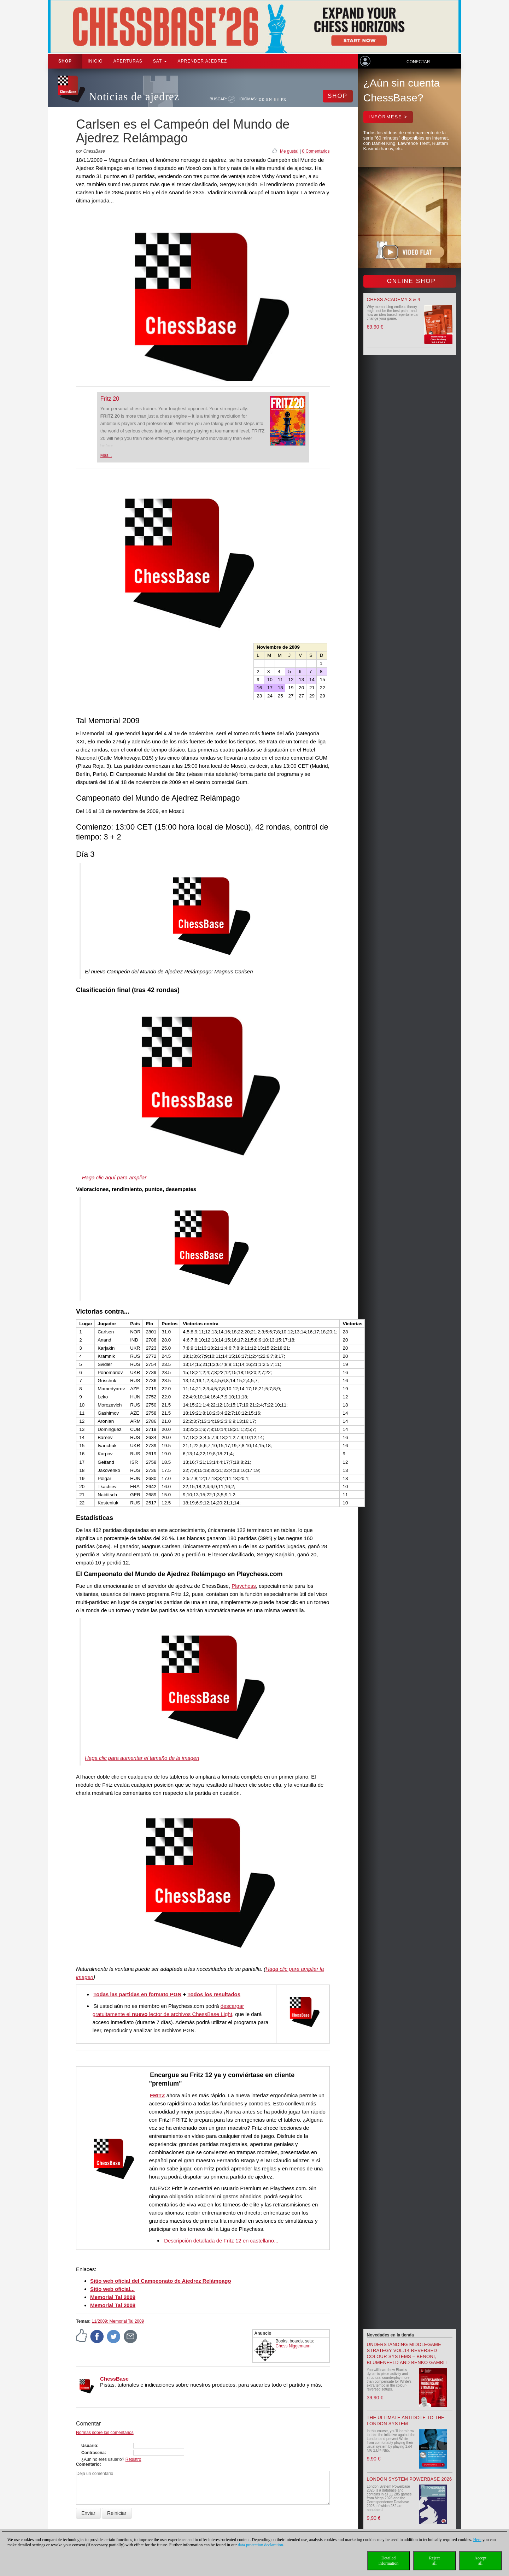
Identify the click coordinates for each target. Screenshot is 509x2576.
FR (283, 99)
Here (477, 2539)
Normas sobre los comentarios (105, 2432)
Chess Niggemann (293, 2346)
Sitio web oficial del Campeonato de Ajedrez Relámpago (160, 2281)
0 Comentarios (315, 151)
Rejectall (434, 2561)
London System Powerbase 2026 (409, 2479)
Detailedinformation (389, 2561)
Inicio (95, 61)
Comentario (88, 2464)
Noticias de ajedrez (134, 96)
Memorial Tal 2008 (112, 2305)
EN (269, 99)
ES (276, 99)
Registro (133, 2459)
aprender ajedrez (202, 61)
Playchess (244, 1586)
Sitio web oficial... (112, 2289)
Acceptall (480, 2561)
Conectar (418, 61)
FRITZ (157, 2095)
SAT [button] (160, 61)
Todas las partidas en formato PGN (137, 1994)
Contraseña (93, 2452)
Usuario (89, 2445)
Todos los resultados (213, 1994)
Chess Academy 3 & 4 (393, 299)
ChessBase (114, 2379)
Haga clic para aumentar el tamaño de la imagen (142, 1758)
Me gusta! (289, 151)
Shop (65, 61)
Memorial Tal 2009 (112, 2297)
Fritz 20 (109, 399)
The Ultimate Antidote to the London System (406, 2420)
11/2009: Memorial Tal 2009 (118, 2321)
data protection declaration (260, 2544)
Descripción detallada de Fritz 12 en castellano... (221, 2241)
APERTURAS (127, 61)
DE (261, 99)
